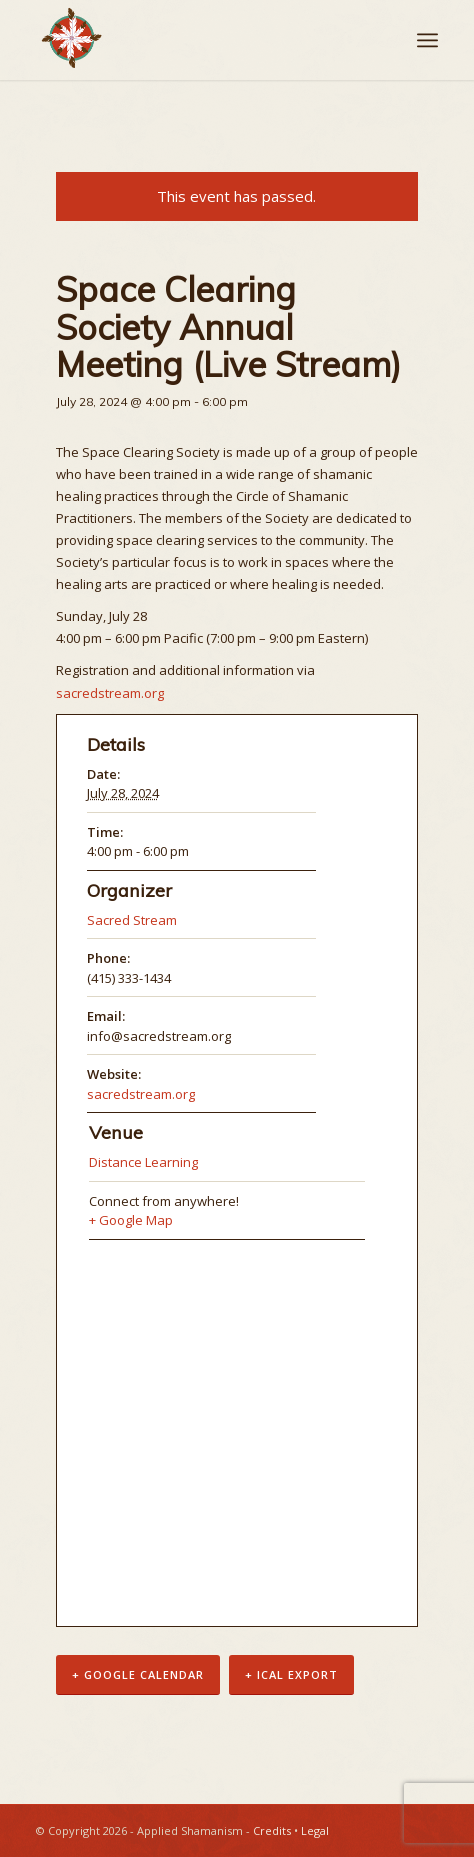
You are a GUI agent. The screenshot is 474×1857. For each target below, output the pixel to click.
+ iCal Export (291, 1674)
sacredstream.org (110, 693)
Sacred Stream (132, 920)
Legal (315, 1830)
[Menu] (427, 40)
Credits (272, 1830)
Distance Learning (143, 1162)
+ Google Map (131, 1220)
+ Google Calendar (138, 1674)
